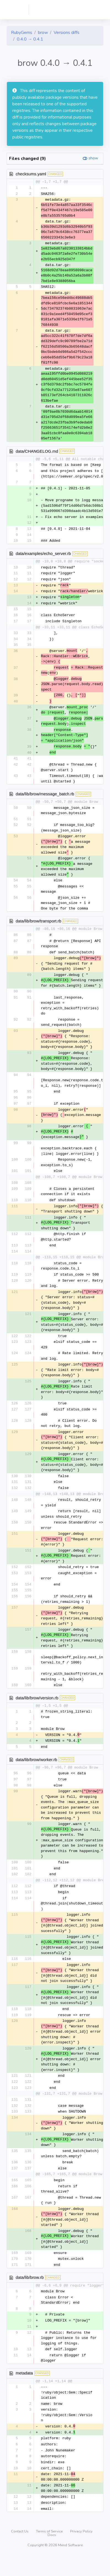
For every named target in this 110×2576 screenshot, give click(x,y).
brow (43, 32)
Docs (52, 2555)
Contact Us (20, 2551)
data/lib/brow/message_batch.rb (45, 799)
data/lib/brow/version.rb (37, 1709)
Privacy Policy (81, 2551)
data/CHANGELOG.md (37, 451)
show (93, 158)
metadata (24, 2391)
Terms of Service (50, 2551)
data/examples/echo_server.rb (43, 555)
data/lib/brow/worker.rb (36, 1772)
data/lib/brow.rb (30, 2294)
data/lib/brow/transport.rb (38, 927)
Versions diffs (66, 32)
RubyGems (21, 32)
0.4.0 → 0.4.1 (30, 39)
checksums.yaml (31, 173)
